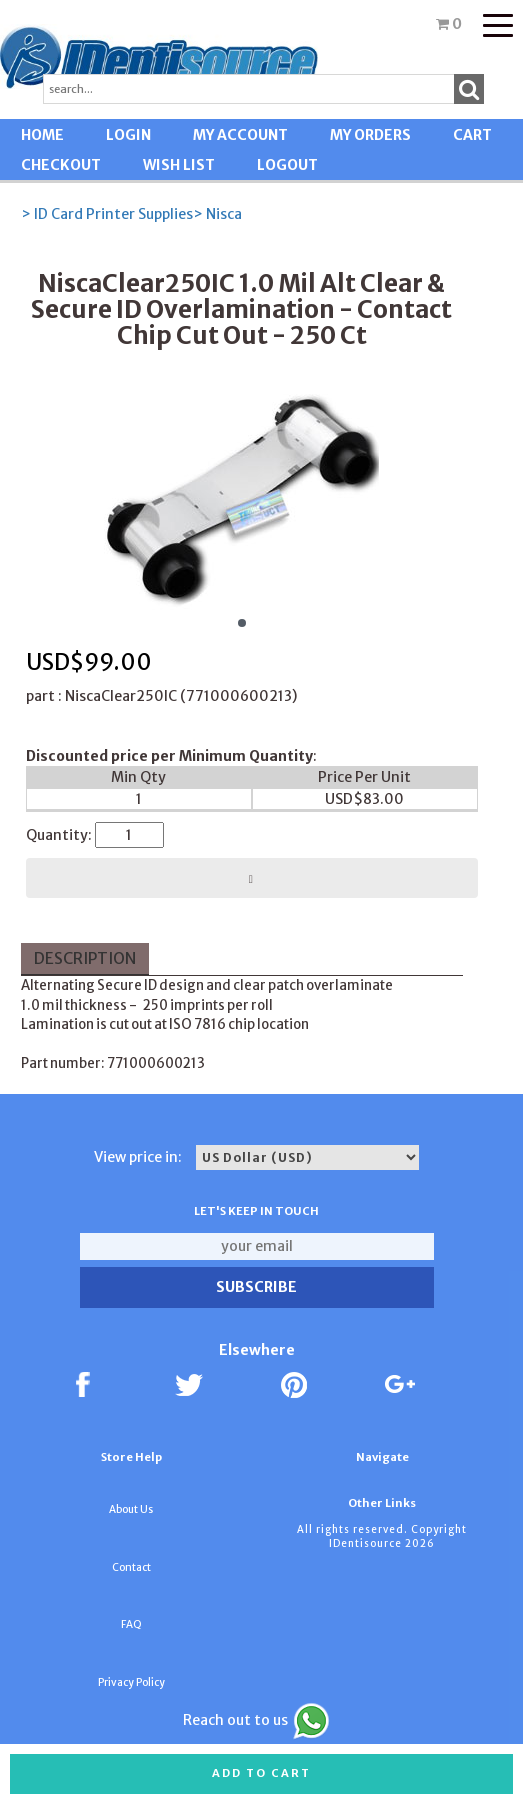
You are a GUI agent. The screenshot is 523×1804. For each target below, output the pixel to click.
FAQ (131, 1624)
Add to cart (261, 1773)
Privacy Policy (131, 1682)
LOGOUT (287, 165)
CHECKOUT (61, 165)
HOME (42, 135)
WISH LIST (179, 165)
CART (472, 135)
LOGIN (128, 135)
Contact (131, 1567)
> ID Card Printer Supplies (107, 214)
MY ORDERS (370, 135)
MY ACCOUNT (240, 135)
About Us (131, 1509)
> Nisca (217, 214)
